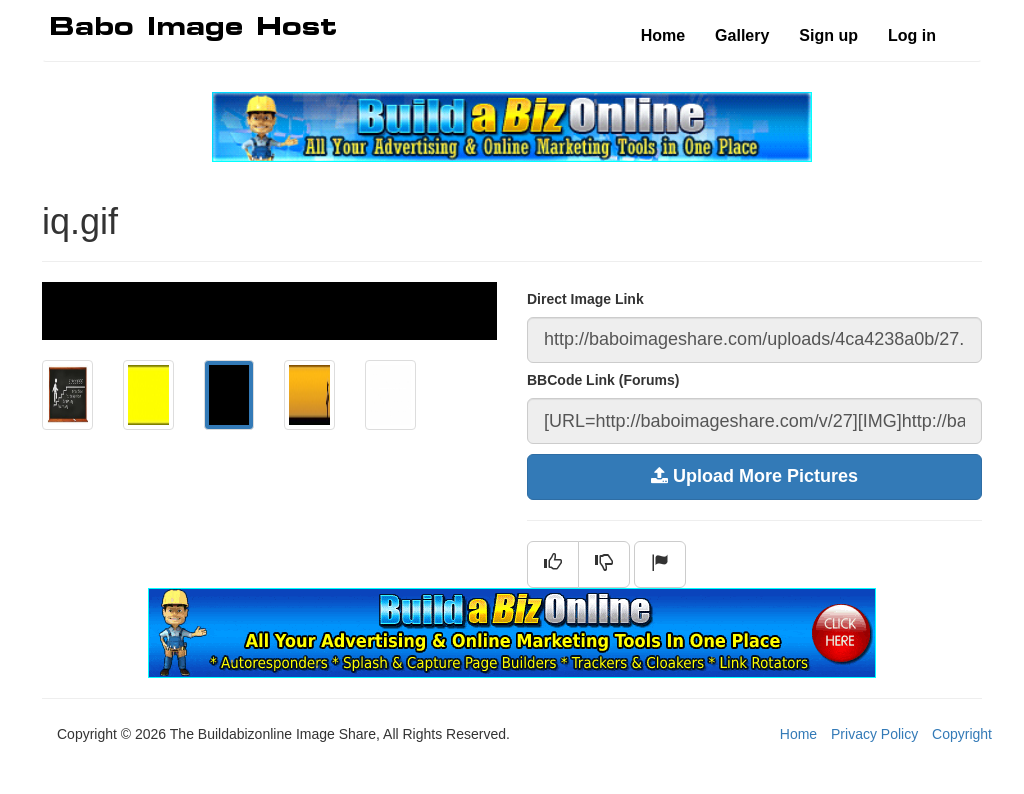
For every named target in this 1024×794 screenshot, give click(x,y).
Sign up (828, 35)
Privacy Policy (874, 734)
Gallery (742, 35)
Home (663, 35)
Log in (912, 35)
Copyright (962, 734)
